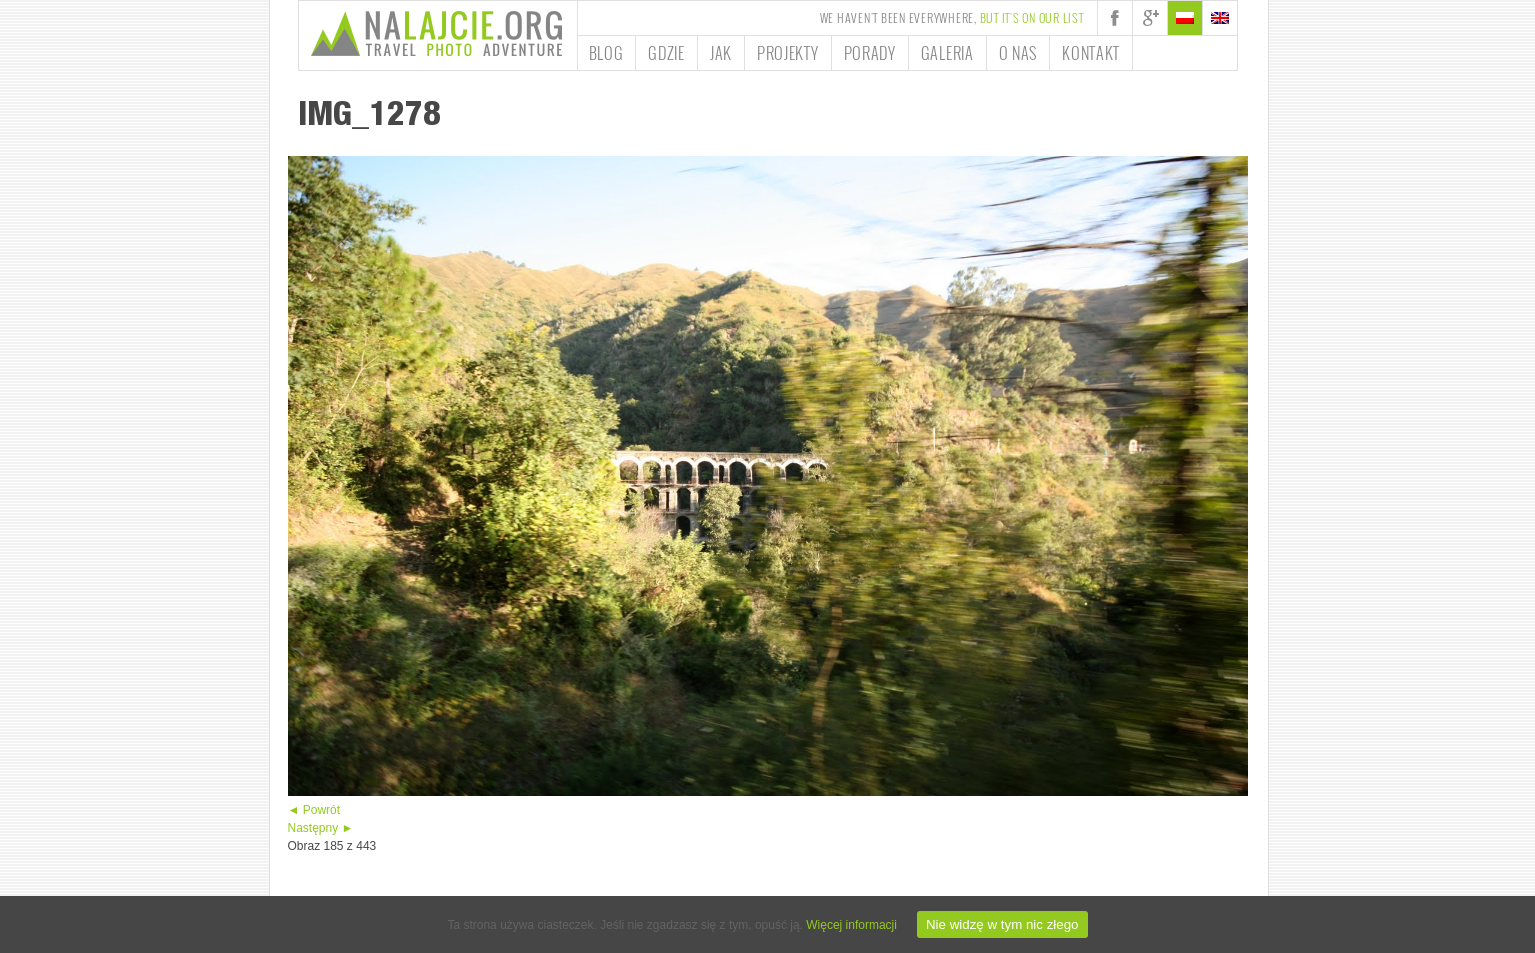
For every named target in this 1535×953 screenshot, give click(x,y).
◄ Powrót (314, 810)
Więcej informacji (851, 925)
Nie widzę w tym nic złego (1002, 924)
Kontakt (1091, 53)
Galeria (947, 53)
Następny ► (321, 828)
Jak (721, 53)
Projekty (788, 53)
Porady (870, 53)
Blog (606, 53)
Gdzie (666, 53)
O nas (1018, 53)
